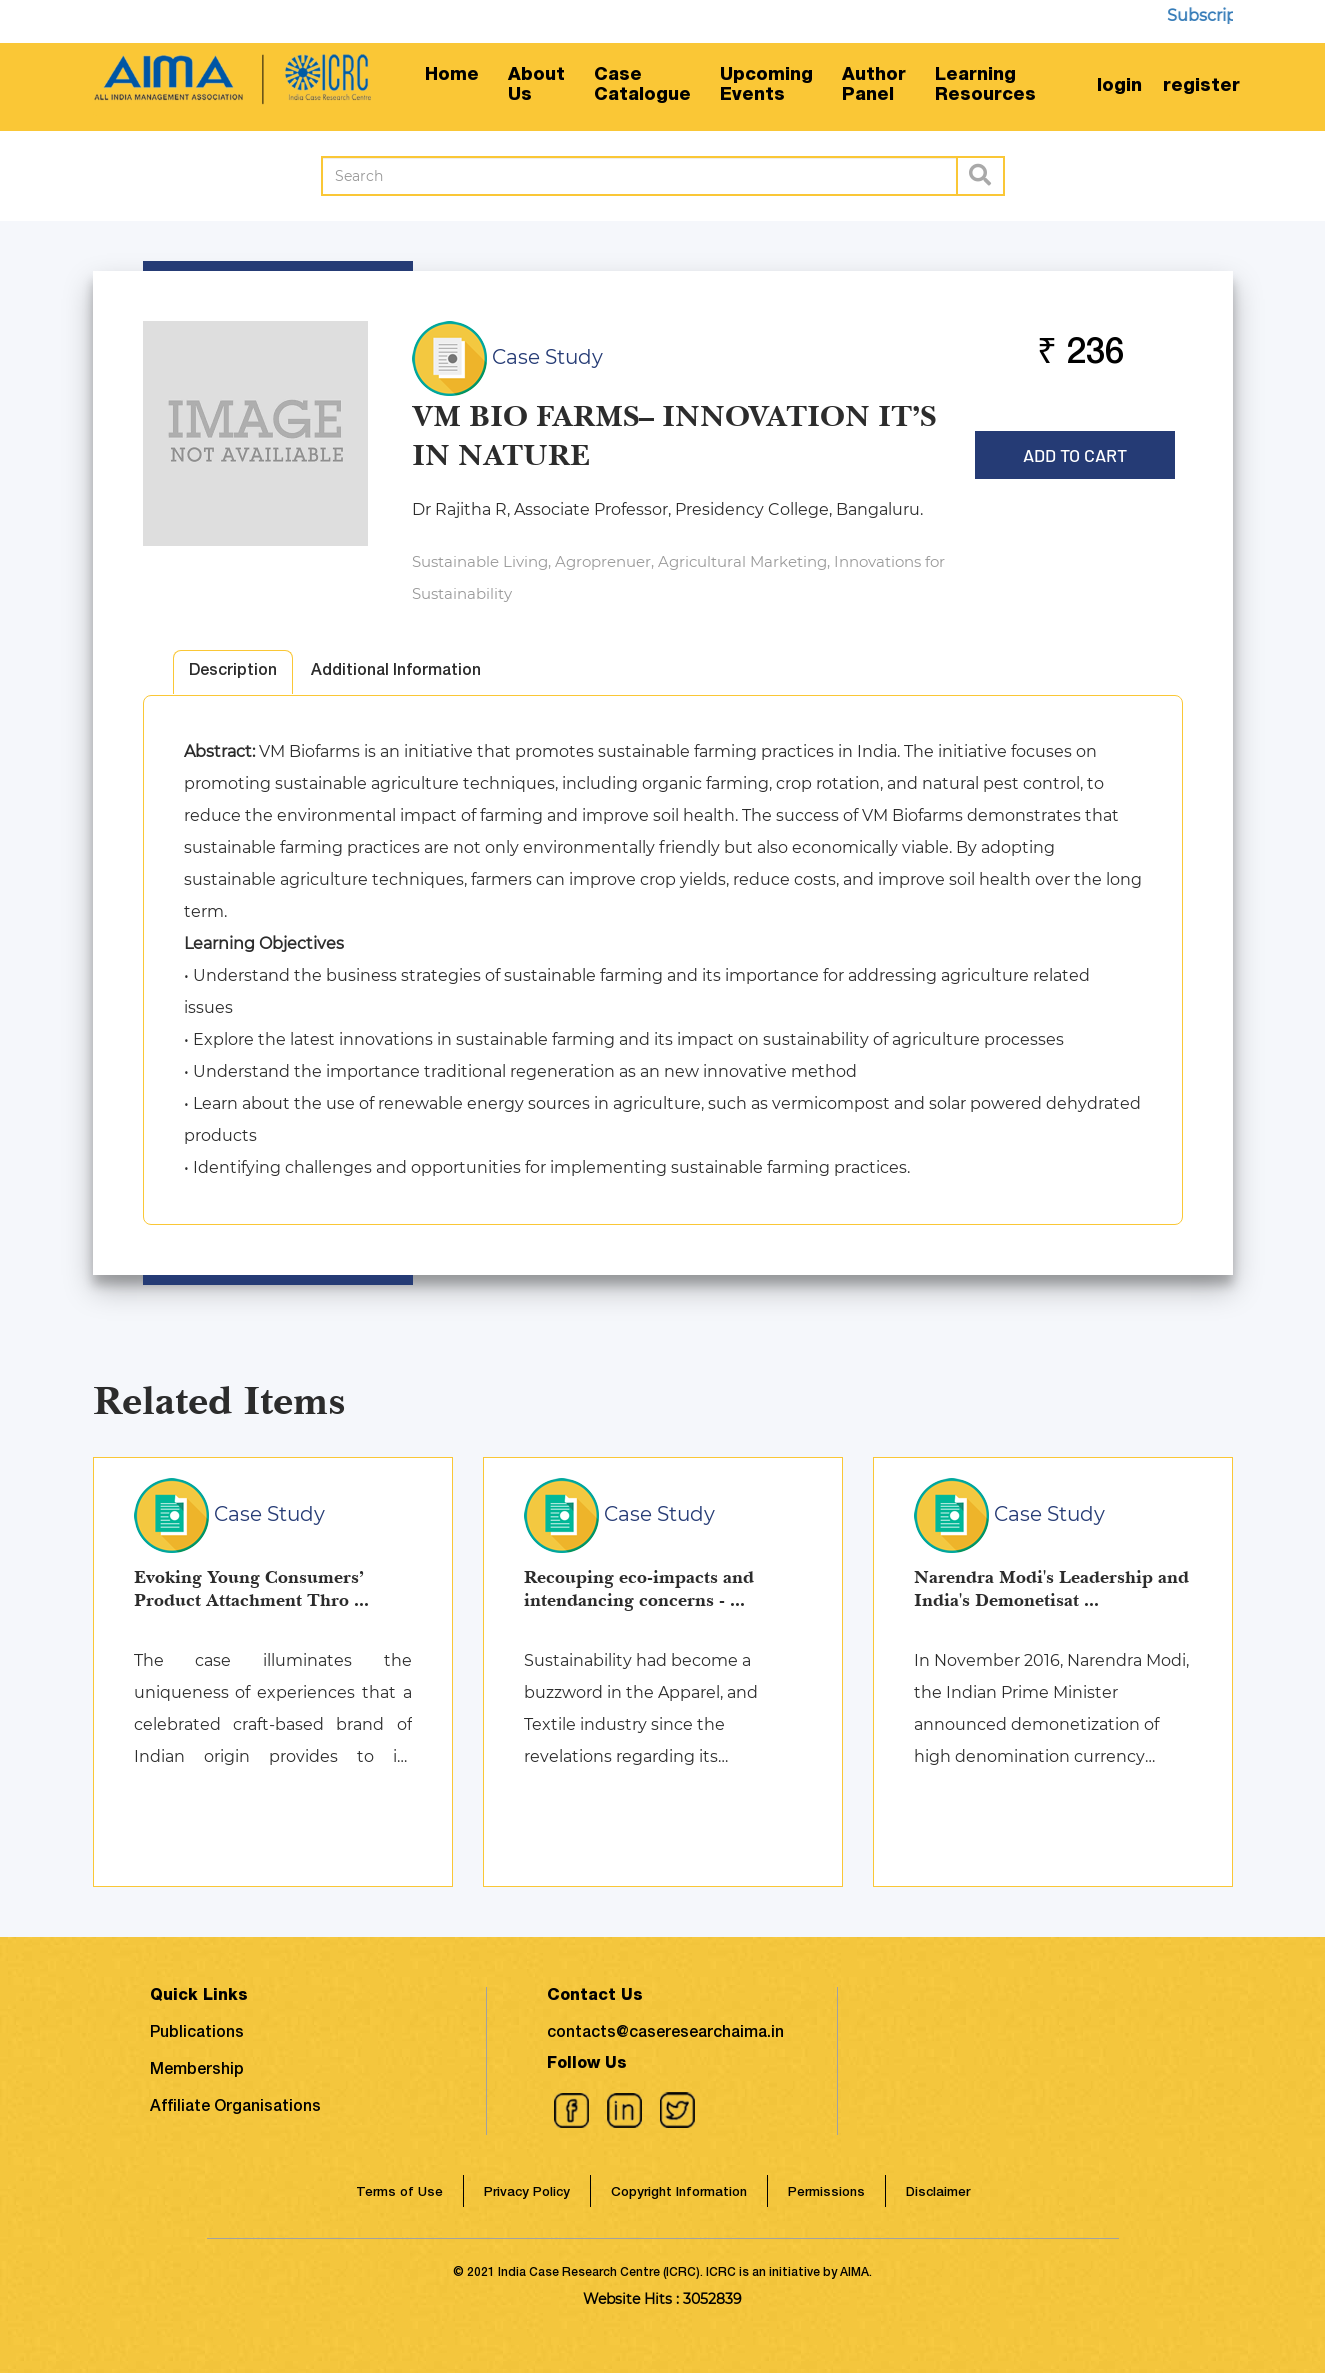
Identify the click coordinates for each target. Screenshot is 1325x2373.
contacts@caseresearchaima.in (665, 2034)
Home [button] (452, 76)
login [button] (1119, 87)
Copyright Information (679, 2193)
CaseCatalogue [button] (642, 86)
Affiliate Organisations (235, 2108)
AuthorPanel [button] (874, 86)
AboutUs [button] (536, 86)
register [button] (1201, 87)
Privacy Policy (527, 2193)
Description (233, 672)
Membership (197, 2071)
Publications (197, 2034)
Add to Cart (1075, 448)
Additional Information (396, 672)
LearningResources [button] (985, 86)
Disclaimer (938, 2193)
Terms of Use (399, 2193)
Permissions (826, 2193)
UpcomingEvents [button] (766, 86)
